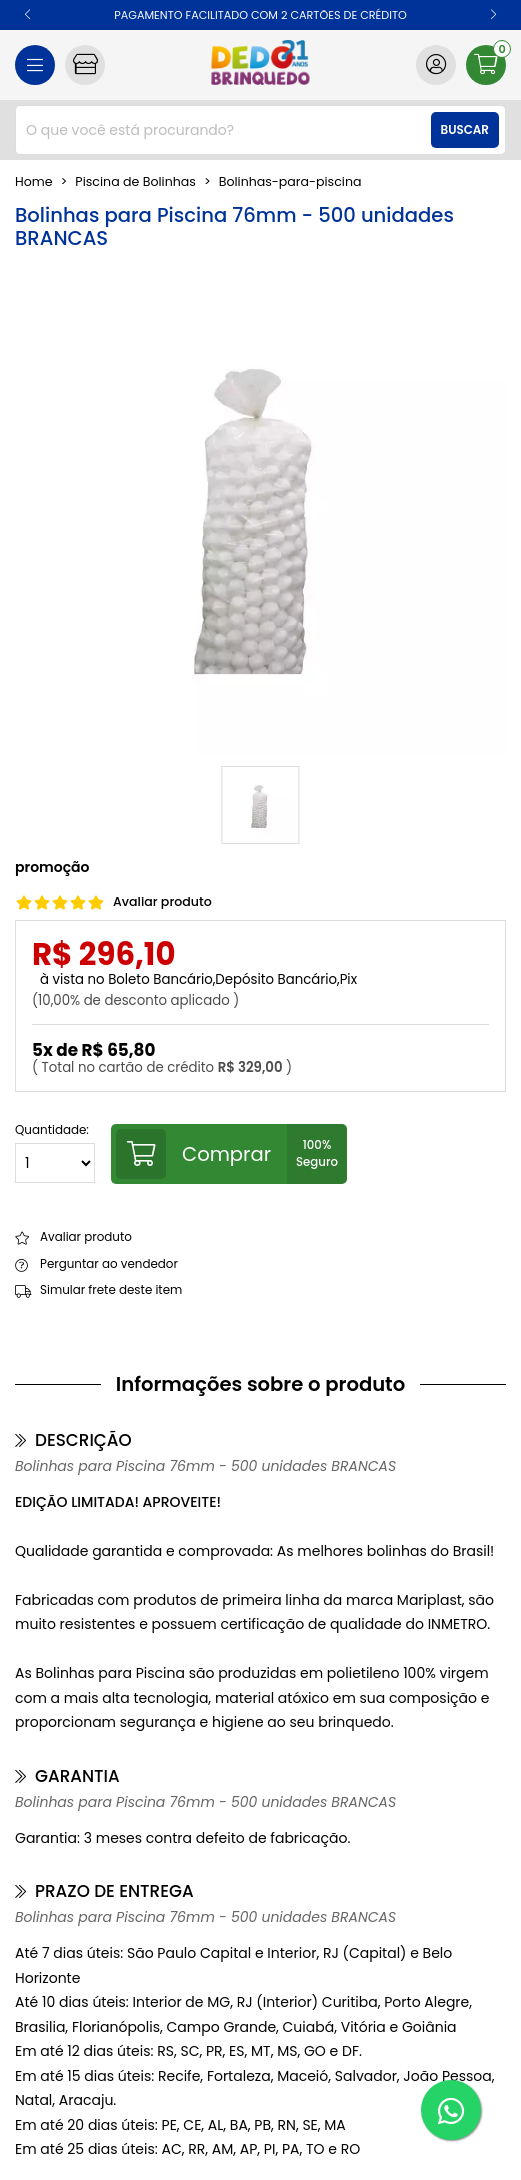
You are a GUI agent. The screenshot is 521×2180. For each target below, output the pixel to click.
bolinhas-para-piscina (290, 182)
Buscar (465, 130)
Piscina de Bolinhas (135, 182)
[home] (260, 65)
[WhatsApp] (451, 2110)
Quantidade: (55, 1153)
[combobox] (260, 130)
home (34, 182)
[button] (27, 15)
